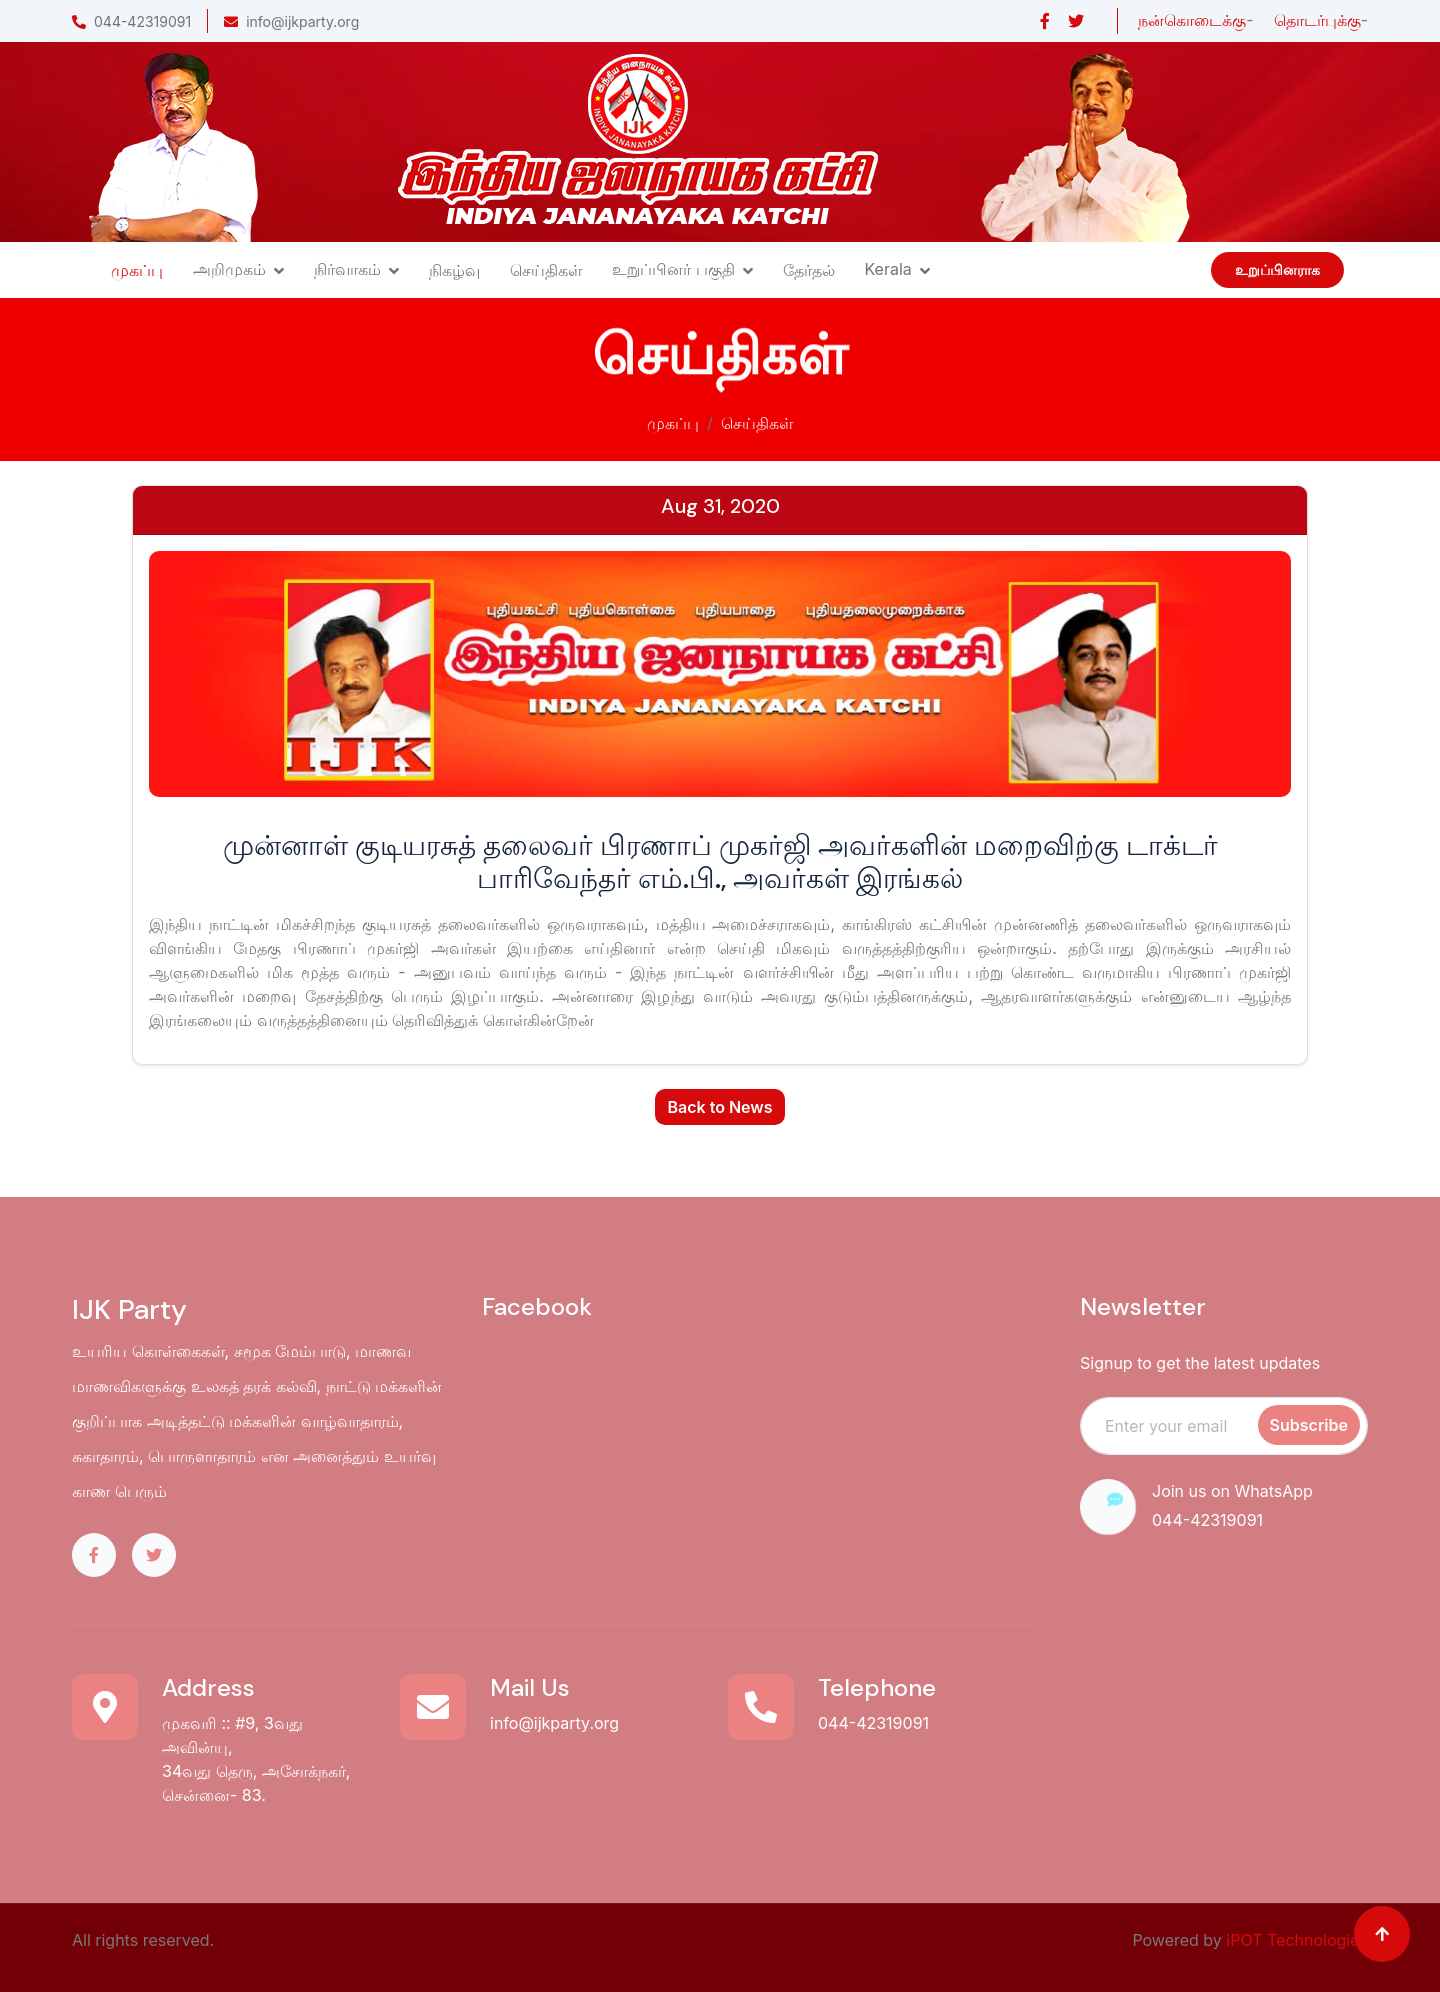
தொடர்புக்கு (1317, 20)
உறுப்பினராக (1277, 270)
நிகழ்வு (454, 270)
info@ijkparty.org (291, 21)
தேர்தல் (809, 270)
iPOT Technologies (1297, 1940)
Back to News (719, 1107)
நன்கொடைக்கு (1192, 20)
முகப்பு (137, 270)
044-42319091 (131, 21)
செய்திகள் (546, 270)
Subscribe (1309, 1425)
